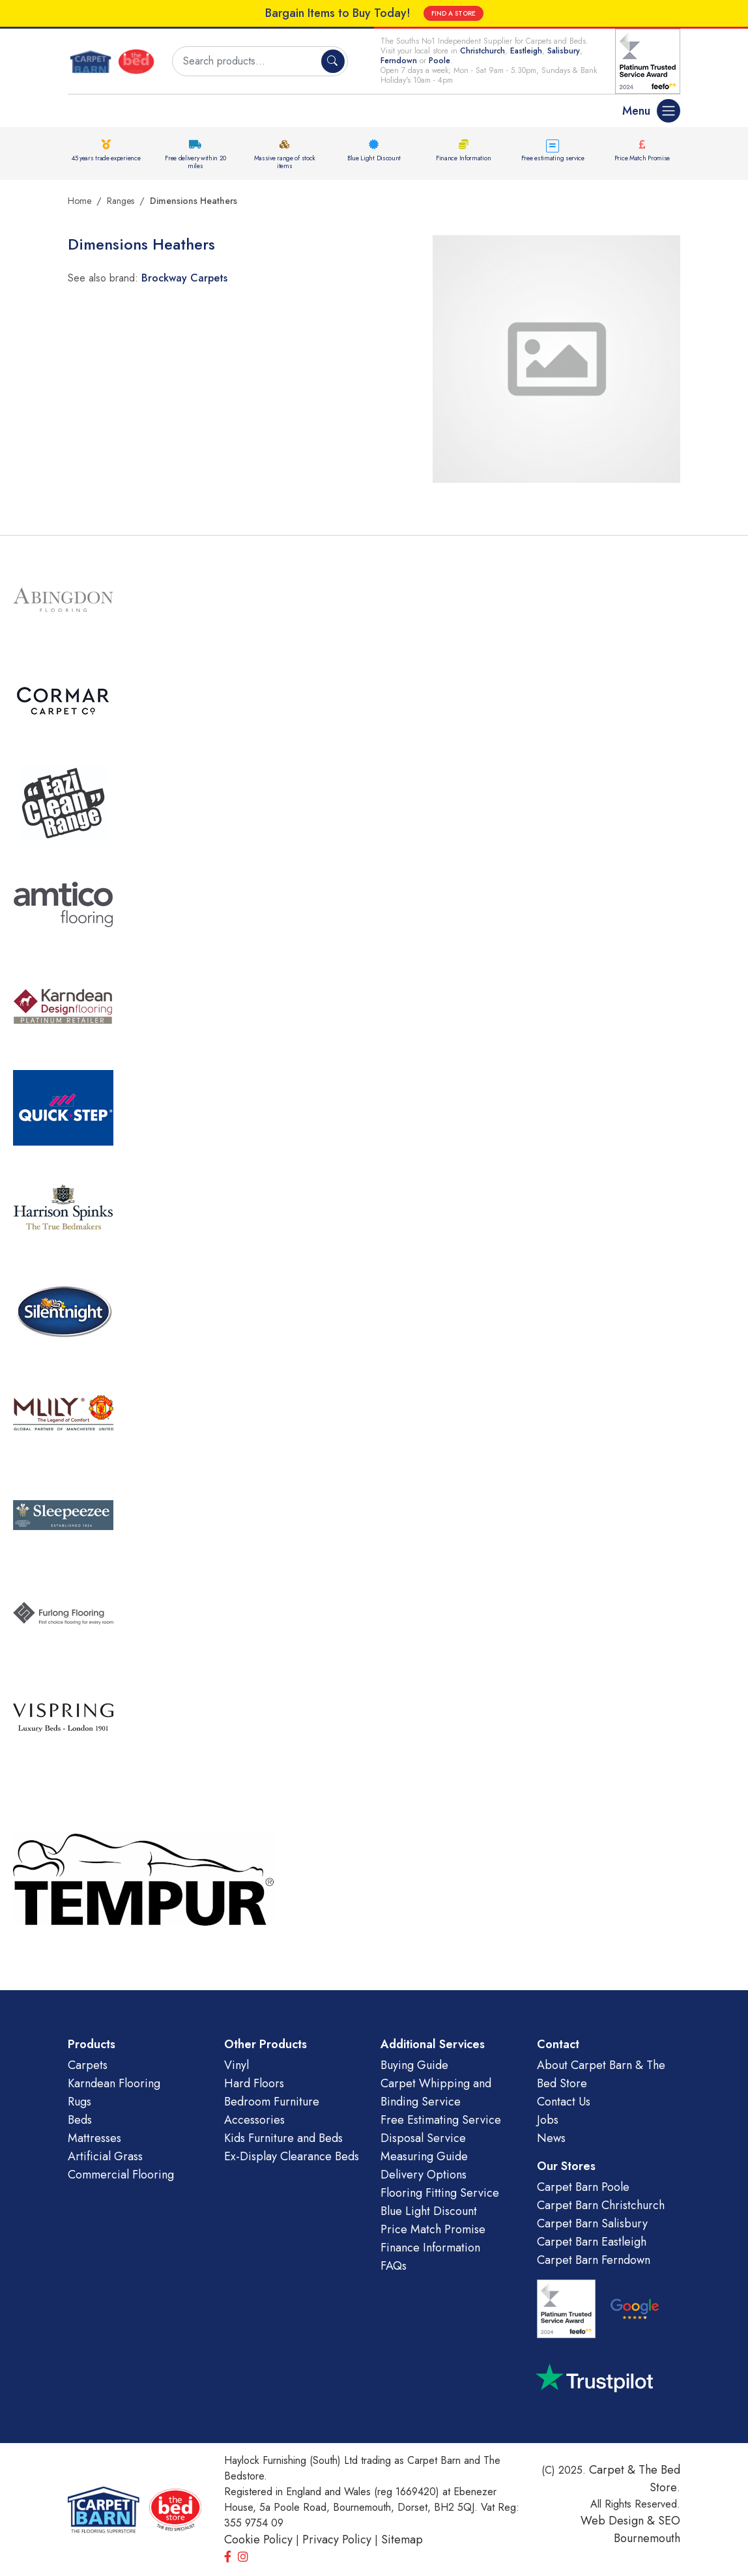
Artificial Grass (105, 2156)
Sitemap (402, 2539)
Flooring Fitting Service (440, 2192)
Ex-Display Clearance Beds (291, 2156)
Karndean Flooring (114, 2083)
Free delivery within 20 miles (195, 162)
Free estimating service (552, 158)
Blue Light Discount (374, 158)
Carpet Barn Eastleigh (591, 2241)
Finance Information (463, 158)
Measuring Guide (424, 2156)
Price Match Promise (642, 158)
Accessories (254, 2119)
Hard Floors (254, 2083)
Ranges (120, 200)
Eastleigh (526, 51)
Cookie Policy (258, 2539)
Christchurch (482, 51)
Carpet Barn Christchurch (601, 2205)
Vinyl (236, 2065)
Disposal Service (423, 2138)
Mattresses (94, 2138)
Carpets (88, 2065)
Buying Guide (414, 2065)
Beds (80, 2119)
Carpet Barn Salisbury (592, 2223)
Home (79, 200)
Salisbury (563, 51)
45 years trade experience (106, 158)
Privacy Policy (336, 2539)
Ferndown (400, 60)
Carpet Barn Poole (583, 2186)
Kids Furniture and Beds (283, 2138)
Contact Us (563, 2101)
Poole (439, 60)
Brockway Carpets (184, 277)
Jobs (547, 2119)
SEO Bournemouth (647, 2529)
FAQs (394, 2265)
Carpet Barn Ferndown (593, 2259)
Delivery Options (424, 2174)
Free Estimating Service (441, 2119)
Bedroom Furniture (271, 2101)
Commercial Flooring (121, 2174)
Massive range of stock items (284, 162)
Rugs (79, 2101)
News (551, 2138)
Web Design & (619, 2520)
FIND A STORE (453, 13)
